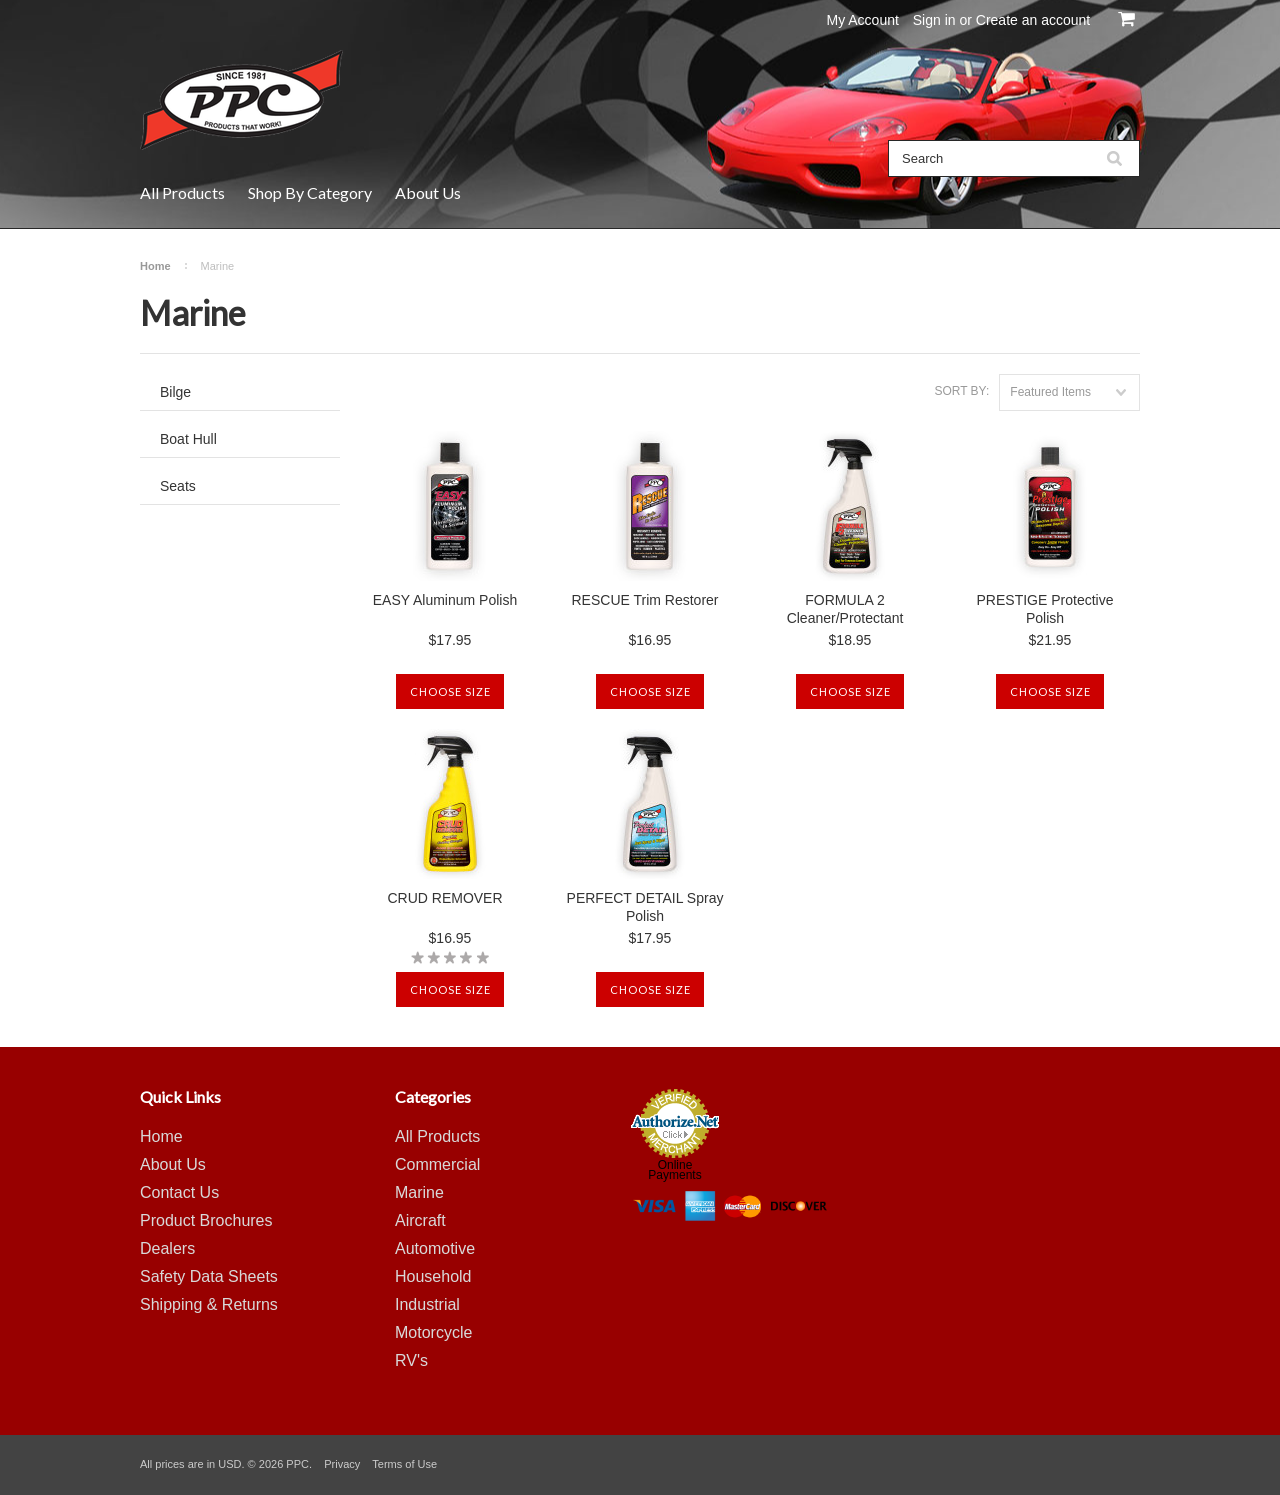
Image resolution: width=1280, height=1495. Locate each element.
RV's (411, 1360)
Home (155, 266)
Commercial (437, 1164)
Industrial (427, 1304)
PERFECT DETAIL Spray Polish (645, 907)
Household (433, 1276)
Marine (419, 1192)
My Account (863, 20)
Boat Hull (188, 439)
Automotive (435, 1248)
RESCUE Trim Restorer (644, 600)
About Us (428, 192)
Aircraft (420, 1220)
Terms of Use (404, 1464)
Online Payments (674, 1170)
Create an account (1033, 20)
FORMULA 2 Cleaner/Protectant (845, 609)
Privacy (342, 1464)
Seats (178, 486)
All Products (182, 192)
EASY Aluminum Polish (445, 600)
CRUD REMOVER (444, 898)
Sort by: (961, 391)
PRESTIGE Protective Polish (1045, 609)
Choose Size (450, 691)
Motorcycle (433, 1332)
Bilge (175, 392)
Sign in (934, 20)
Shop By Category (310, 192)
